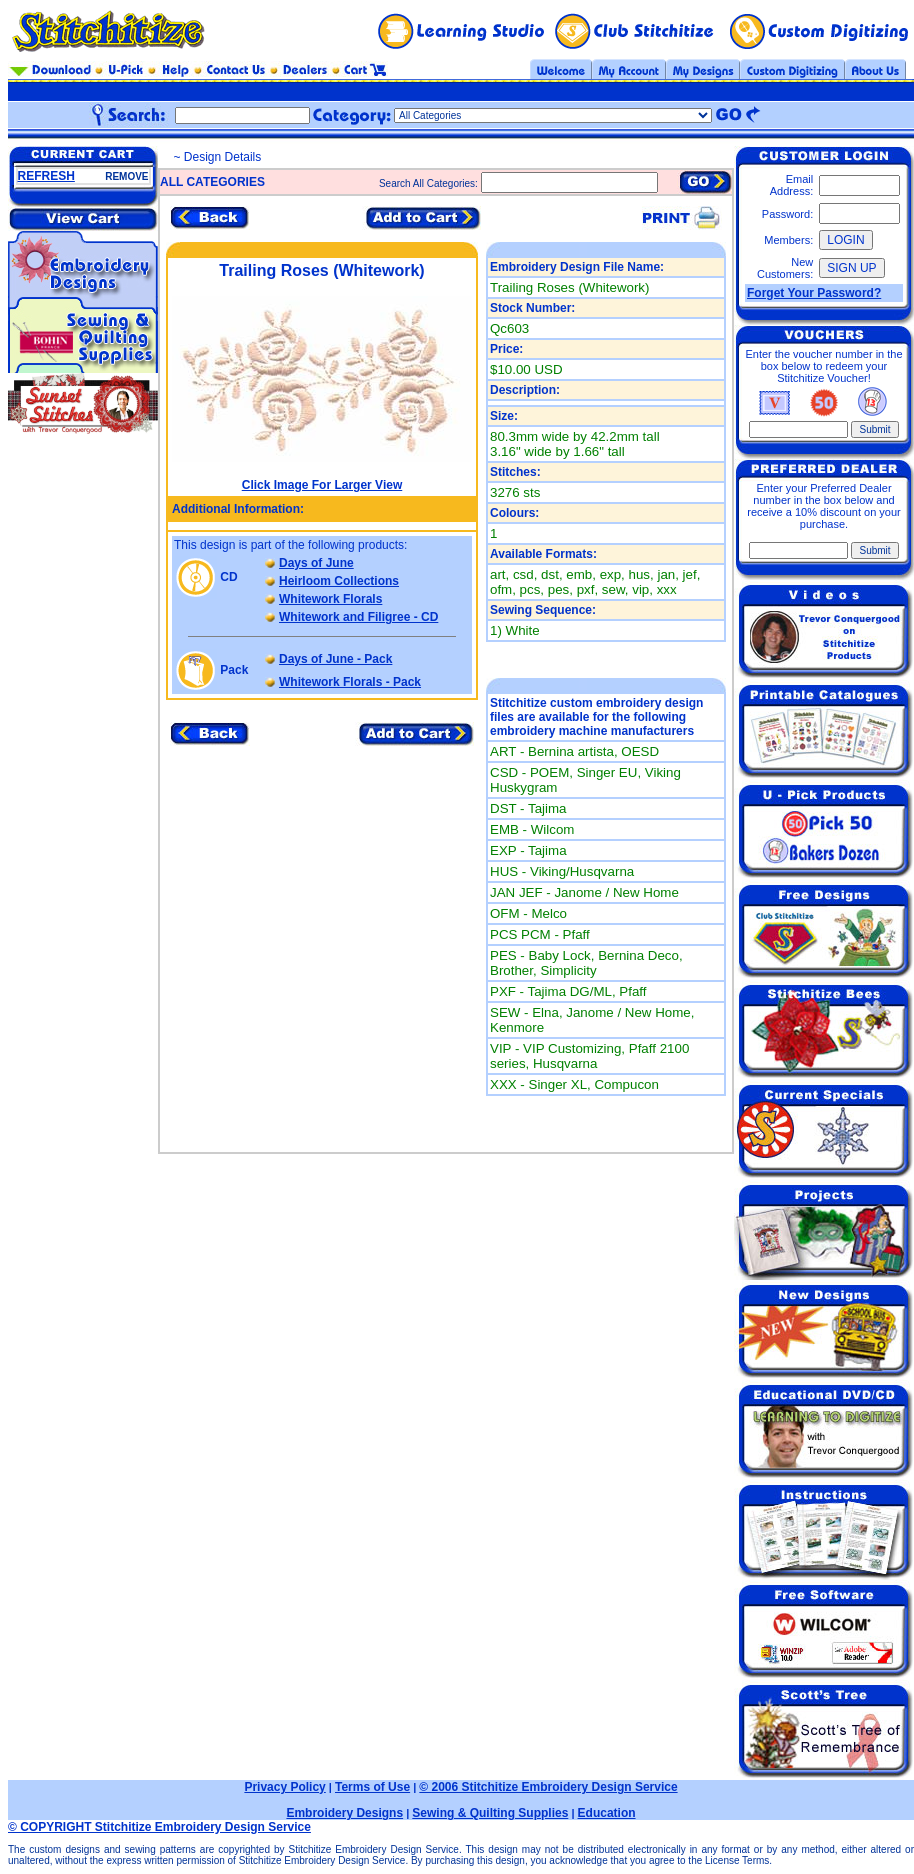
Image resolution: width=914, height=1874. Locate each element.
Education (607, 1813)
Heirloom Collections (339, 581)
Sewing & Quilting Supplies (490, 1813)
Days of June (316, 563)
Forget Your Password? (814, 293)
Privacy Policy (284, 1787)
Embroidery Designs (344, 1813)
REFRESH (46, 176)
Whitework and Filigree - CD (358, 617)
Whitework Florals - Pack (350, 682)
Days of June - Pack (335, 659)
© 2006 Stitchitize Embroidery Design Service (548, 1787)
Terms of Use (372, 1787)
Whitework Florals (330, 599)
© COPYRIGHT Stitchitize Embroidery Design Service (159, 1827)
